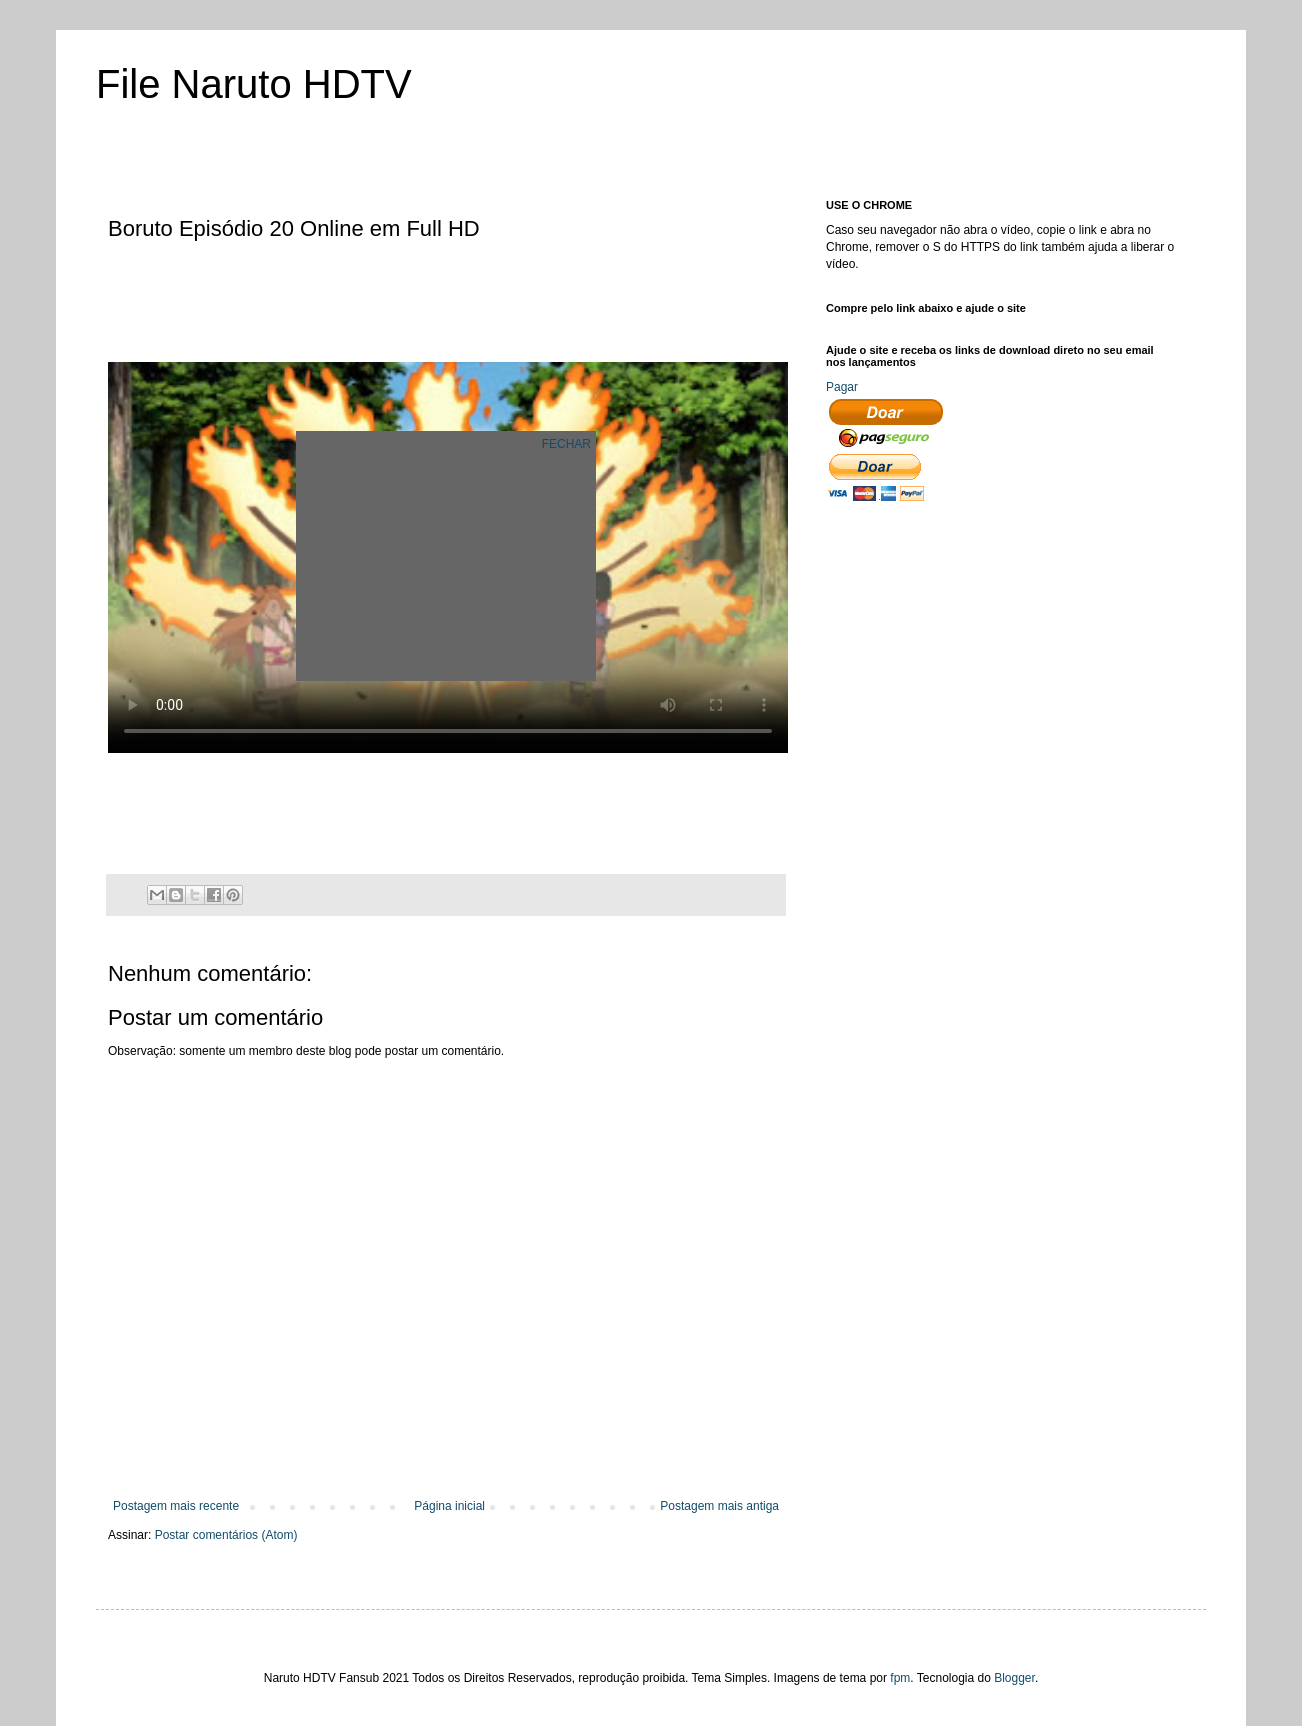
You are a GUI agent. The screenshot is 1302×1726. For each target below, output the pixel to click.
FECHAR (566, 444)
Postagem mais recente (176, 1506)
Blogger (1014, 1678)
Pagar (842, 387)
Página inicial (449, 1506)
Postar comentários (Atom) (226, 1535)
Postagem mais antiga (719, 1506)
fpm (900, 1678)
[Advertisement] (472, 303)
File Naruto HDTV (254, 84)
